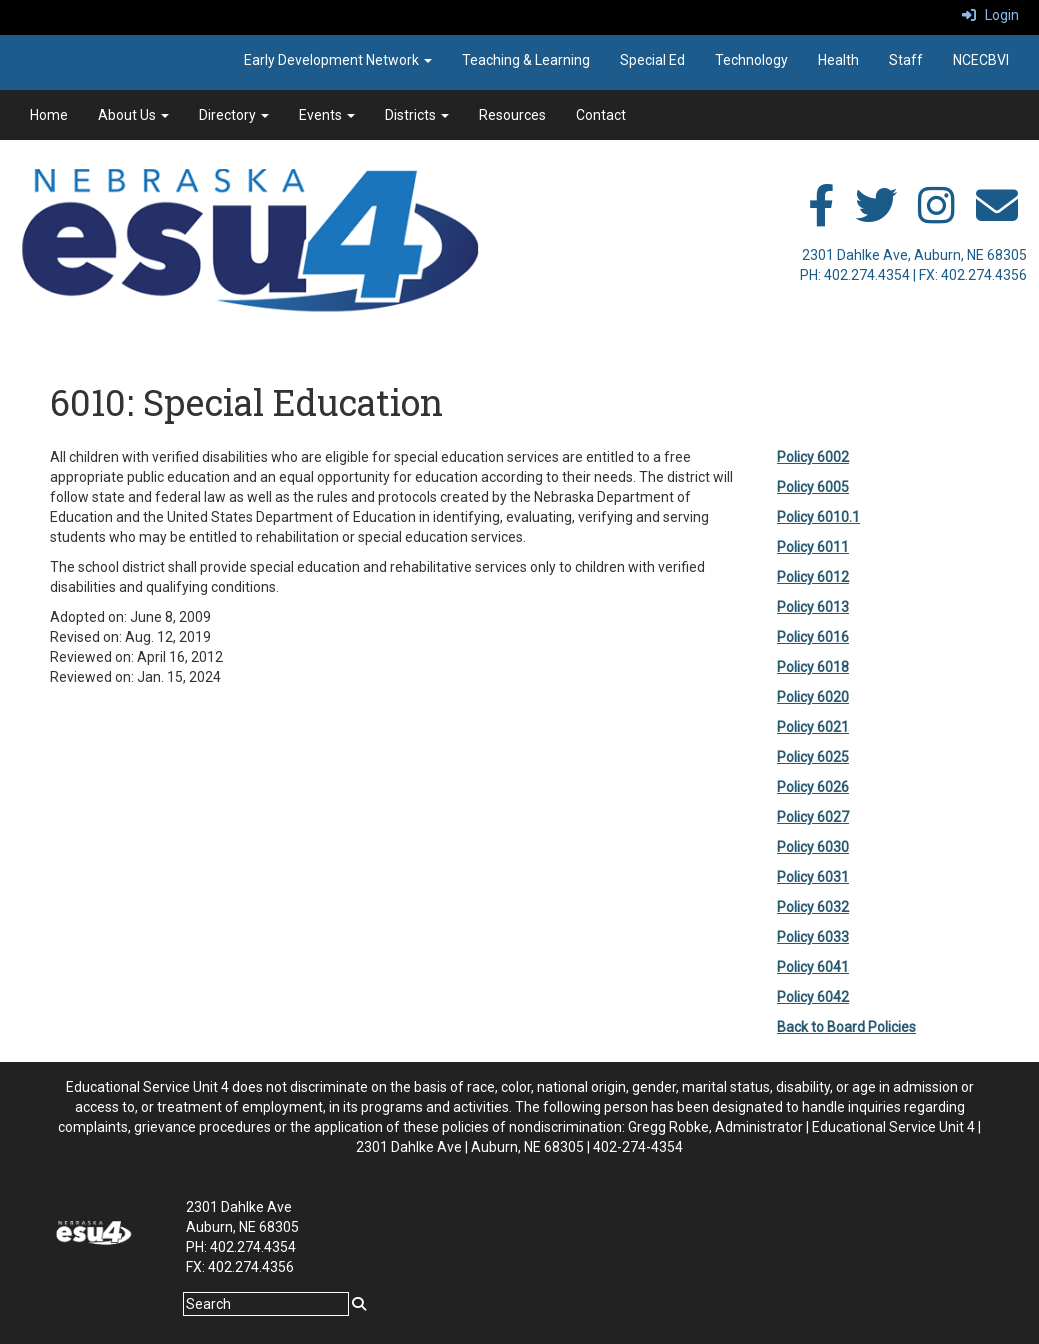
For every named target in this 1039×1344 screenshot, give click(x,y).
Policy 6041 (813, 967)
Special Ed (652, 60)
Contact (601, 115)
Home (49, 115)
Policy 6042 (813, 997)
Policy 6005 (813, 487)
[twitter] (876, 216)
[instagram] (936, 216)
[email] (997, 216)
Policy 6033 (813, 937)
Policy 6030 (813, 847)
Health (838, 60)
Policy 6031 (813, 877)
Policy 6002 (813, 457)
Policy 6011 (813, 547)
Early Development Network (338, 60)
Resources (512, 115)
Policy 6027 (813, 817)
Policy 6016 (813, 637)
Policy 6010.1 (818, 517)
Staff (906, 60)
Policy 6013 (813, 607)
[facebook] (821, 216)
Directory (234, 115)
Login (990, 15)
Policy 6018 (813, 667)
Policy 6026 (813, 787)
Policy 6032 (813, 907)
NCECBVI (981, 60)
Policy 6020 (813, 697)
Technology (751, 60)
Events (327, 115)
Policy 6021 (813, 727)
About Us (133, 115)
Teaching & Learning (526, 60)
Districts (417, 115)
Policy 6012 (813, 577)
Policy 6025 (813, 757)
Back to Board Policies (846, 1027)
